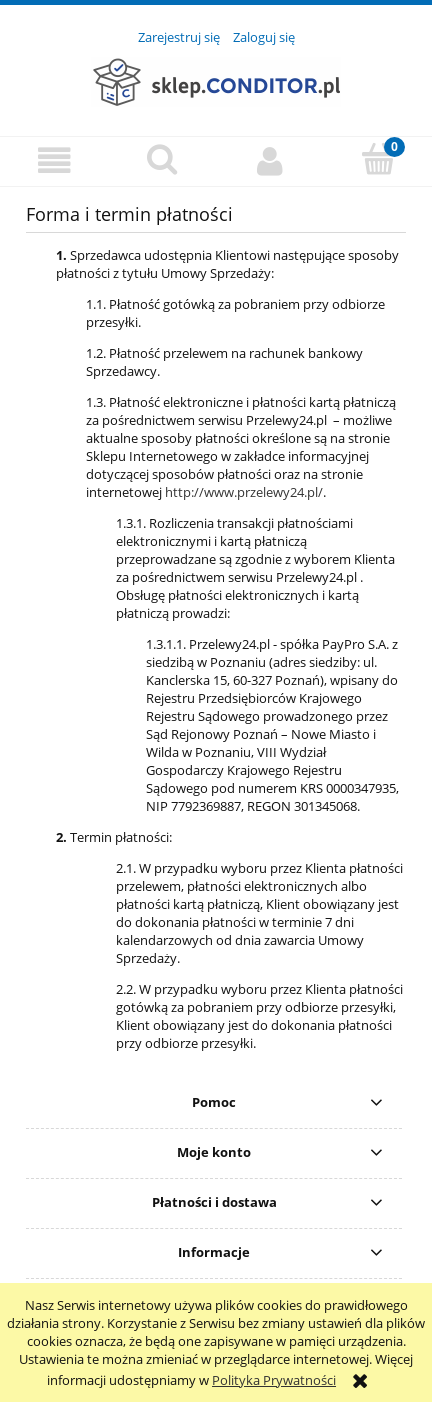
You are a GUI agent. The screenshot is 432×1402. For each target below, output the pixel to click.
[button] (54, 160)
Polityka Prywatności (274, 1380)
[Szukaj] (162, 159)
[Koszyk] (378, 159)
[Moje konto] (270, 160)
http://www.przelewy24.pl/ (244, 492)
